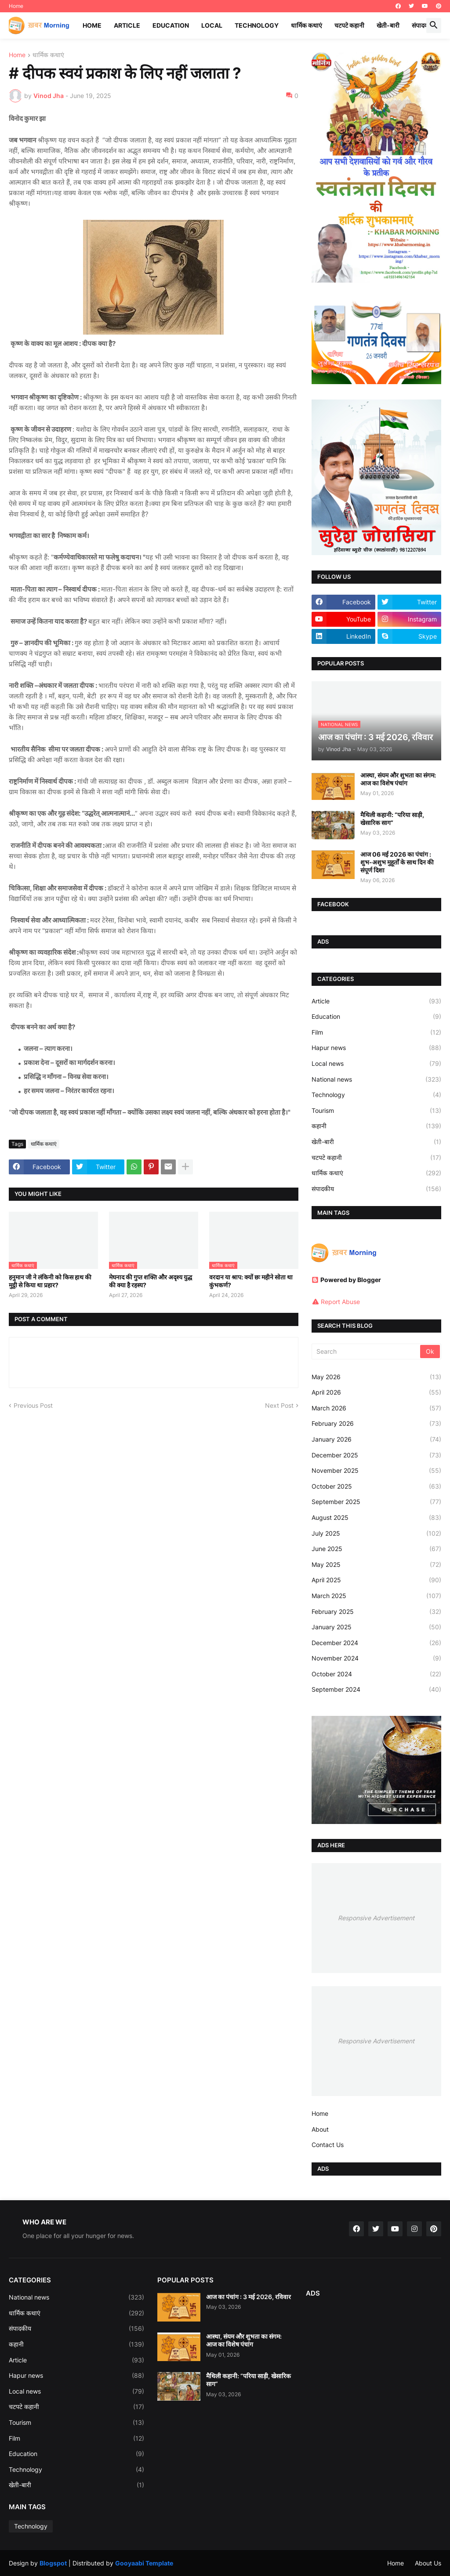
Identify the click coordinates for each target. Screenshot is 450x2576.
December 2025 (376, 1455)
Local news (376, 1063)
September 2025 (376, 1501)
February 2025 (376, 1611)
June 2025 (376, 1548)
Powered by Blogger (346, 1279)
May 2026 (376, 1377)
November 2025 (376, 1470)
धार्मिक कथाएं (306, 25)
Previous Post (33, 1405)
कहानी (376, 1126)
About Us (428, 2563)
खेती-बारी (388, 25)
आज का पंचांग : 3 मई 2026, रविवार (248, 2296)
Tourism (376, 1110)
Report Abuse (340, 1301)
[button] (433, 25)
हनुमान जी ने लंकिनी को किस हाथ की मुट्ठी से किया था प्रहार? (50, 1281)
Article (127, 25)
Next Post (279, 1405)
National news (376, 1079)
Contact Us (328, 2144)
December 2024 (376, 1643)
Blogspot (53, 2563)
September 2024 (376, 1689)
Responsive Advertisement (376, 1918)
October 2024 (376, 1674)
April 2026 (376, 1392)
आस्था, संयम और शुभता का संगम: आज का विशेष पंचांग (398, 779)
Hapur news (376, 1047)
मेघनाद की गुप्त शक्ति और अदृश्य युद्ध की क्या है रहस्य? (150, 1281)
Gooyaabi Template (144, 2563)
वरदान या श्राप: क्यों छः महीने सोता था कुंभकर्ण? (251, 1281)
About (320, 2129)
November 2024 (376, 1658)
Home (16, 6)
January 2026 (376, 1439)
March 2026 (376, 1408)
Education (170, 25)
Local (211, 25)
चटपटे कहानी (349, 25)
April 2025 (376, 1580)
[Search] (366, 1351)
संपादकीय (423, 25)
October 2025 (376, 1486)
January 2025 (376, 1627)
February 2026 (376, 1423)
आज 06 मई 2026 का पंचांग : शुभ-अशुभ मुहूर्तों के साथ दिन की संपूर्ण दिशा (397, 862)
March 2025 (376, 1595)
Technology (257, 25)
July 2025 (376, 1533)
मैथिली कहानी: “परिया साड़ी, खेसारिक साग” (392, 818)
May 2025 (376, 1564)
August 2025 (376, 1517)
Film (376, 1032)
